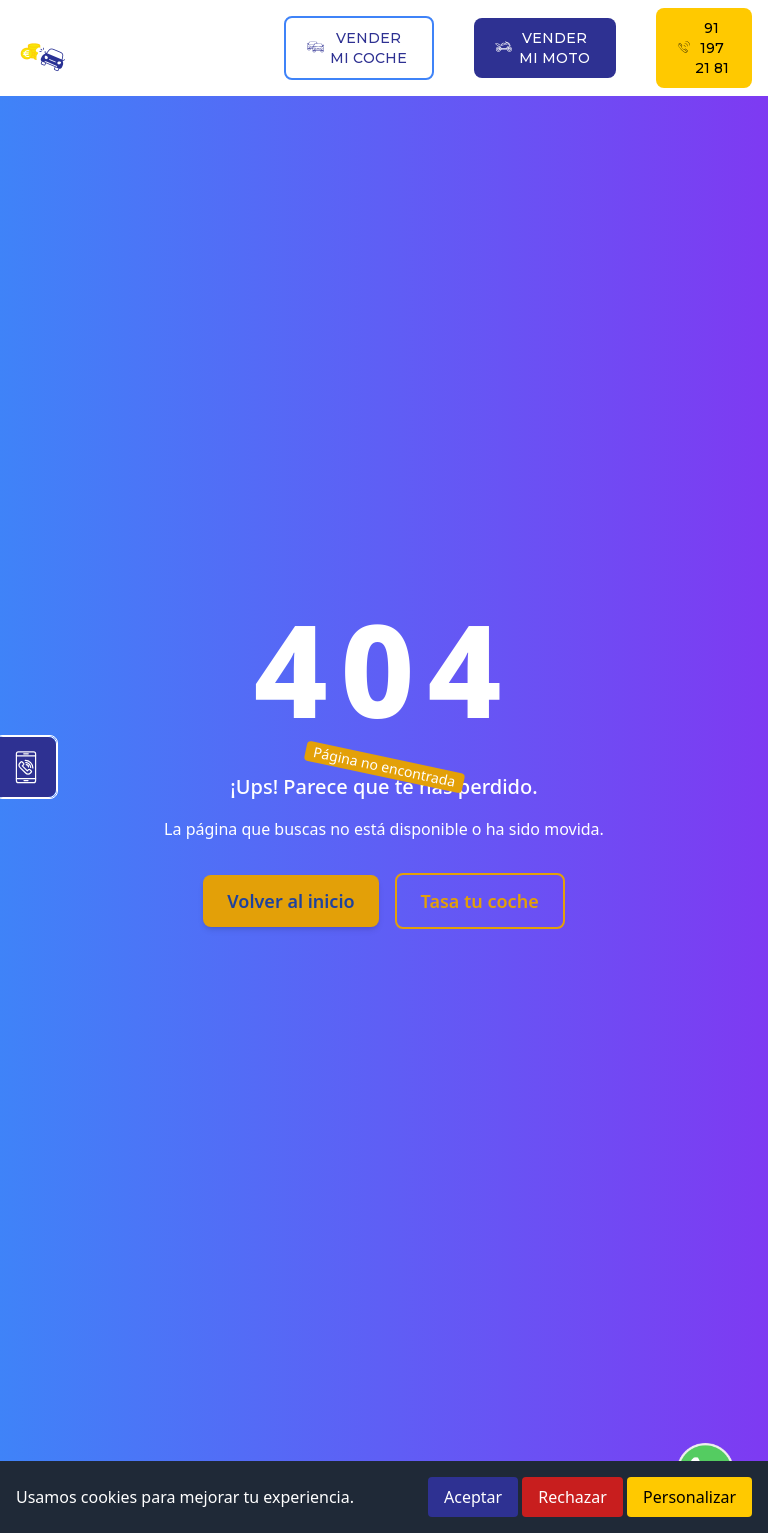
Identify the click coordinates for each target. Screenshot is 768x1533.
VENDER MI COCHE (356, 48)
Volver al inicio (290, 901)
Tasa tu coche (480, 901)
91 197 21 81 (702, 48)
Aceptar (473, 1497)
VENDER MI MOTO (542, 48)
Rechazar (572, 1497)
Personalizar (689, 1497)
